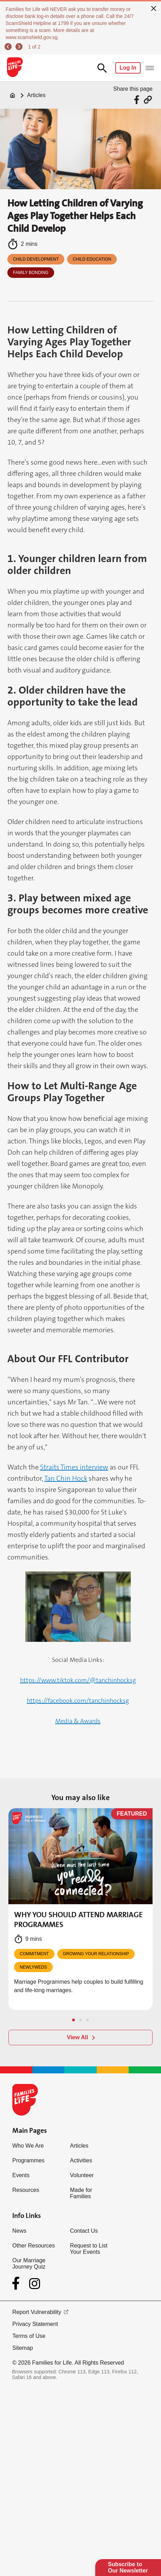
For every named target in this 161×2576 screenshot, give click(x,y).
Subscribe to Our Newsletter (128, 2567)
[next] (20, 46)
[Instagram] (34, 2283)
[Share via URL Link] (148, 99)
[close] (153, 8)
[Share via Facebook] (137, 99)
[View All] (80, 2037)
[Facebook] (17, 2283)
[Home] (12, 95)
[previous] (9, 46)
